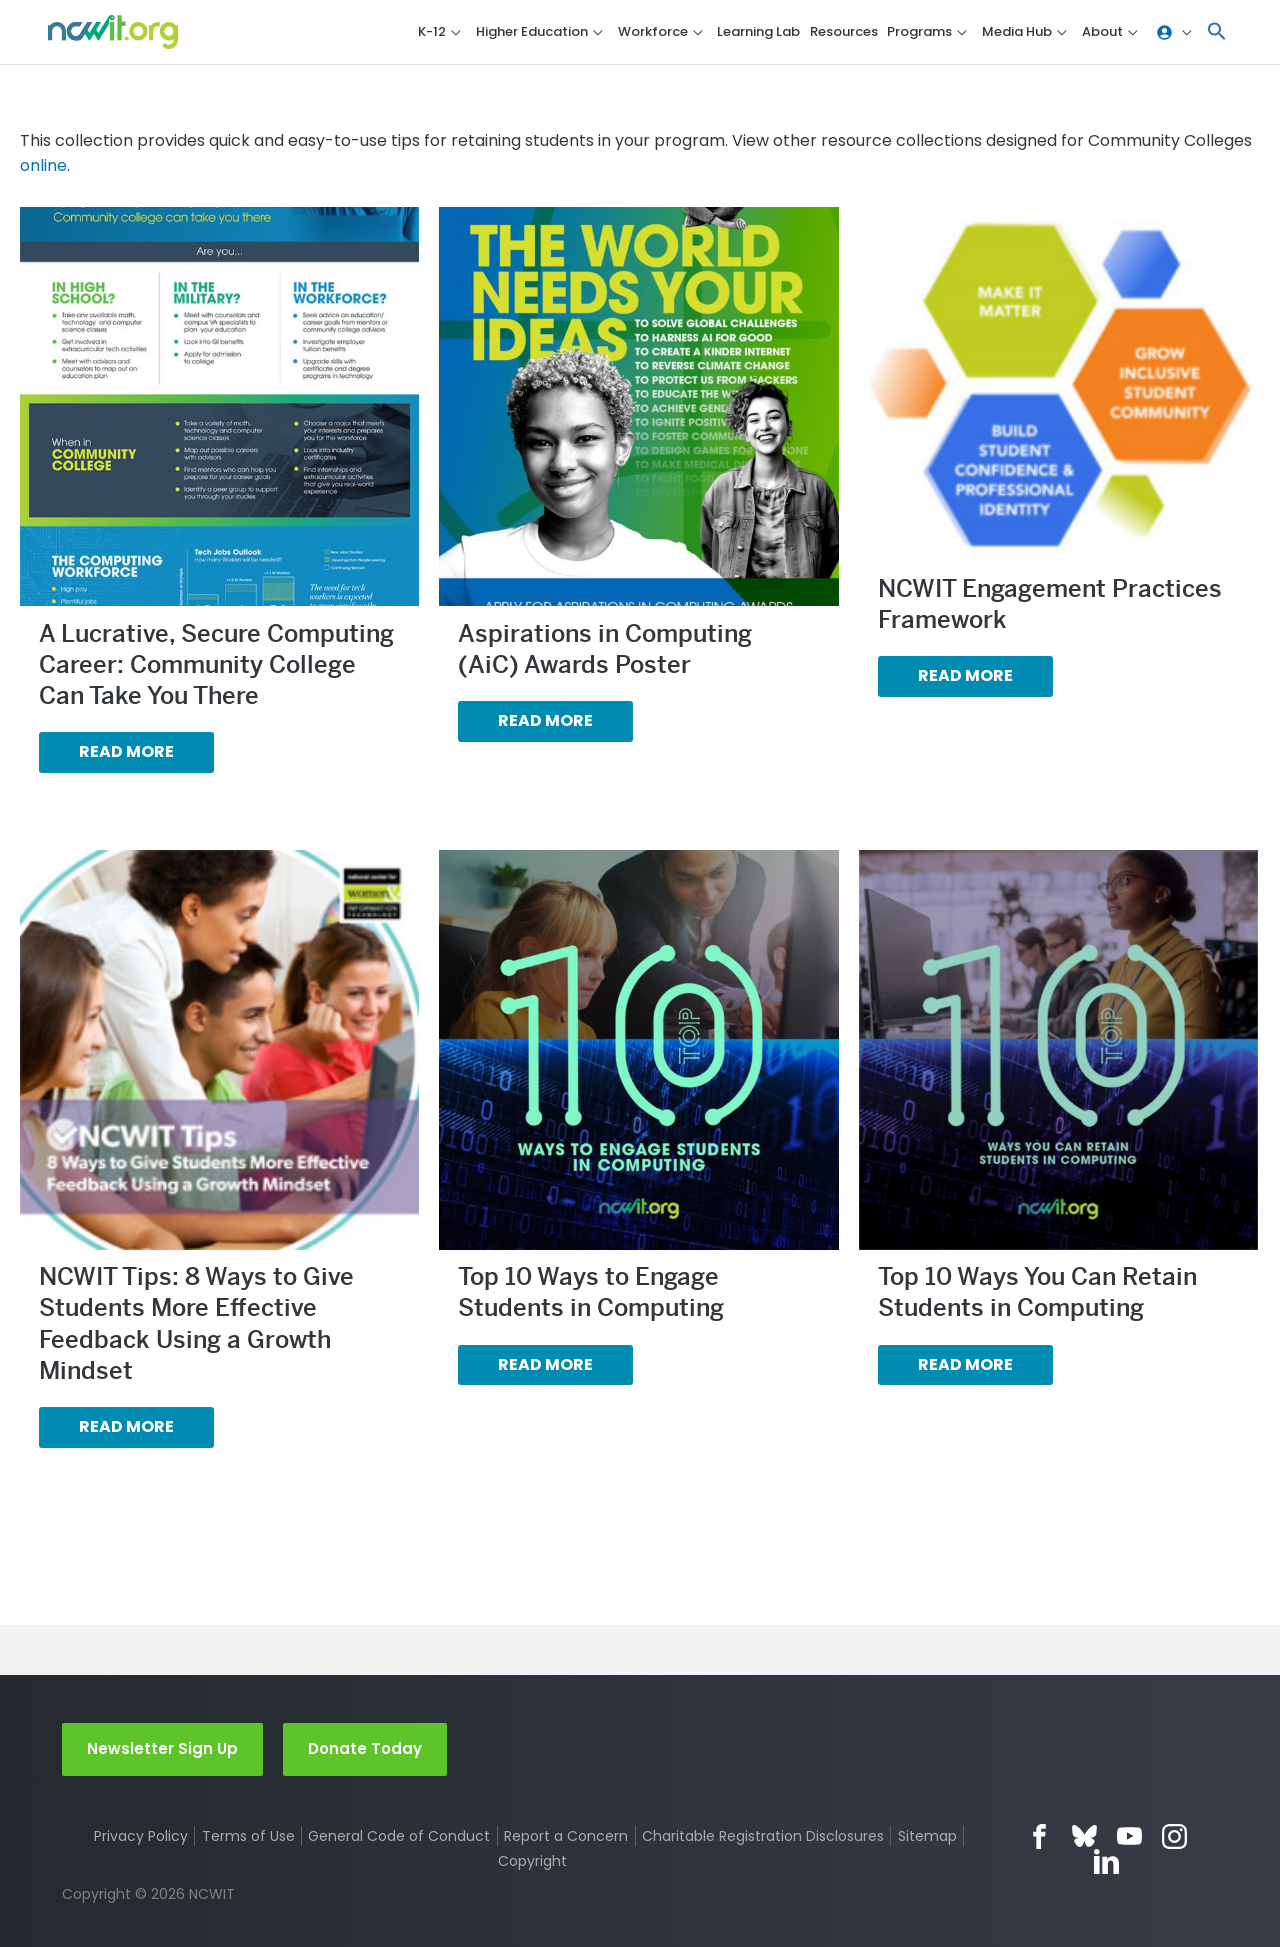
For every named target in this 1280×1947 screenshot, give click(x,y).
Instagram (1174, 1836)
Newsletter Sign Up (162, 1748)
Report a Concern (566, 1836)
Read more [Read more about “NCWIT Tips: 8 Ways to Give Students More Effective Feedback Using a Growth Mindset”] (126, 1426)
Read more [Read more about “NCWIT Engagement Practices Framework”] (965, 675)
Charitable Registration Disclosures (763, 1836)
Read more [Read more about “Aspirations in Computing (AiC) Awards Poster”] (545, 720)
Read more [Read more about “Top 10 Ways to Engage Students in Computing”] (545, 1364)
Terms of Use (248, 1836)
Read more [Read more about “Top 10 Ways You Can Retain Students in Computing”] (965, 1364)
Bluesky (1084, 1836)
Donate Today (365, 1748)
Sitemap (927, 1836)
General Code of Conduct (399, 1836)
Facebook (1039, 1836)
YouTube (1129, 1836)
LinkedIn (1106, 1861)
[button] (1217, 32)
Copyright (532, 1861)
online (43, 165)
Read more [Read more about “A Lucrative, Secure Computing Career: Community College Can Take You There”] (126, 751)
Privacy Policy (141, 1836)
